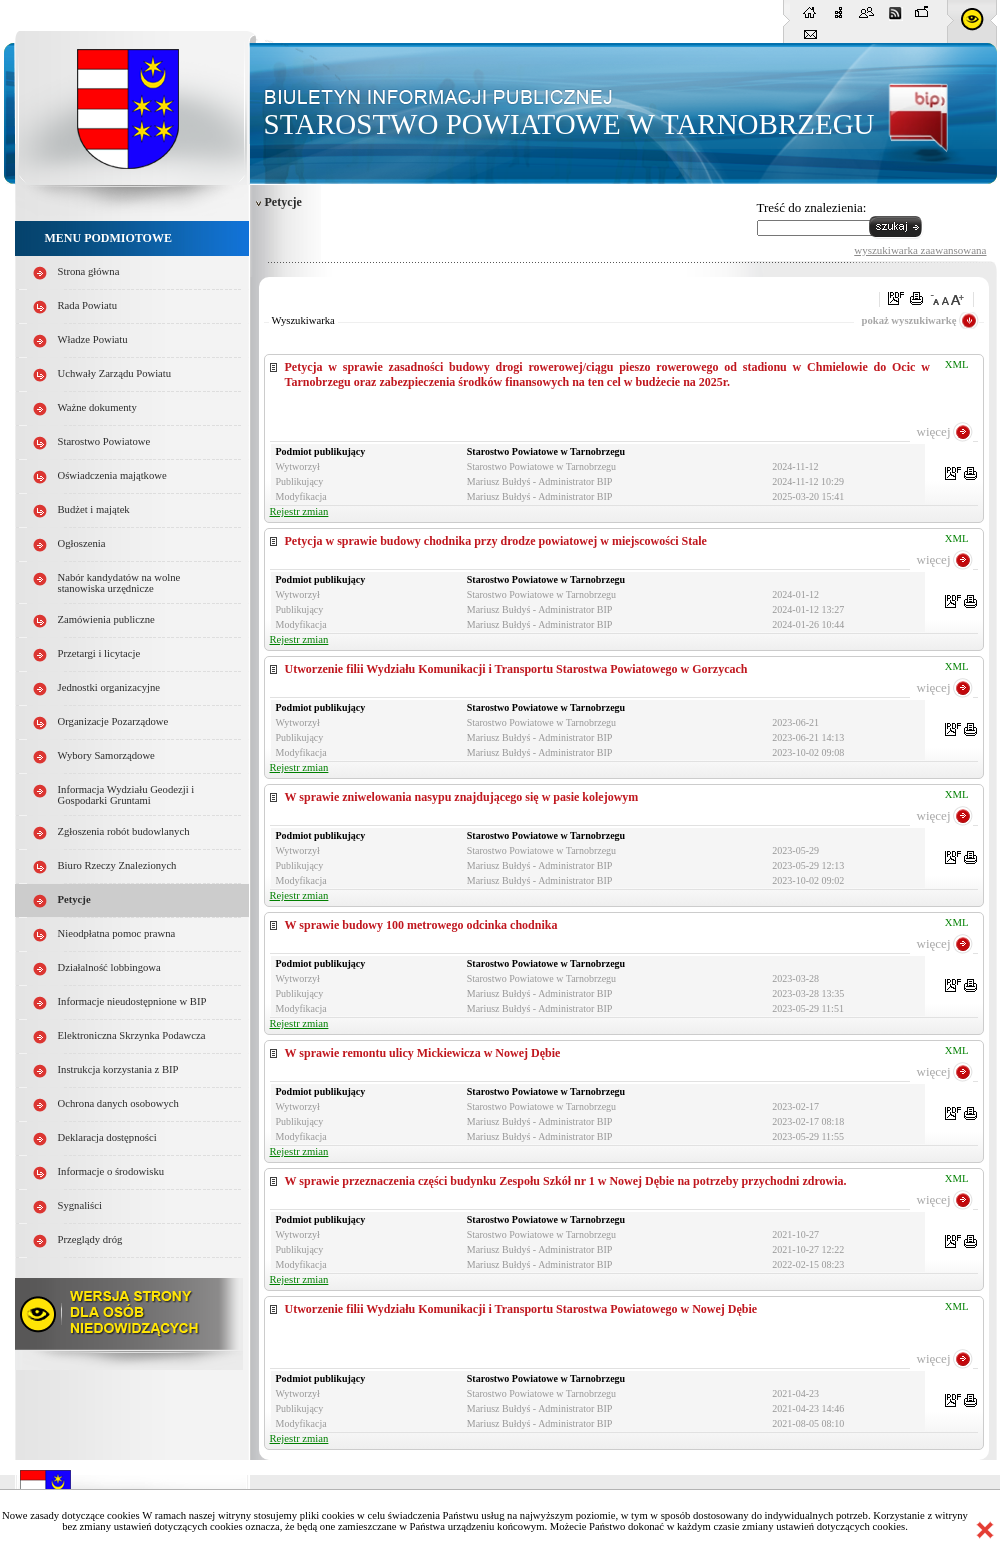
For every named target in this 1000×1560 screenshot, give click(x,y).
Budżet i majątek (94, 509)
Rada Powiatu (88, 305)
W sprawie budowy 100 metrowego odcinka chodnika (421, 925)
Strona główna (89, 271)
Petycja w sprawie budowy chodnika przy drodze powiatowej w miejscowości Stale (496, 541)
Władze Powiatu (93, 339)
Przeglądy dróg (90, 1239)
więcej (934, 431)
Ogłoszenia (82, 543)
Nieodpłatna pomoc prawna (117, 933)
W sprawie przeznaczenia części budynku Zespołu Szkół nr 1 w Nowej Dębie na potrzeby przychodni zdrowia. (566, 1181)
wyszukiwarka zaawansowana (920, 250)
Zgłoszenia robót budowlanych (124, 831)
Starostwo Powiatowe (104, 441)
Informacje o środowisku (111, 1171)
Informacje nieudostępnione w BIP (132, 1001)
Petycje (74, 899)
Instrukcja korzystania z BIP (118, 1069)
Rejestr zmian (299, 511)
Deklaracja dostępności (107, 1137)
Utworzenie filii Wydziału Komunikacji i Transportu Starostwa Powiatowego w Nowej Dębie (521, 1309)
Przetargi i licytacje (99, 653)
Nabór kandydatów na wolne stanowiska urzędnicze (119, 583)
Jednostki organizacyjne (109, 687)
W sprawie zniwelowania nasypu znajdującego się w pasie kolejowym (462, 797)
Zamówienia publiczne (106, 619)
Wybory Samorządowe (106, 755)
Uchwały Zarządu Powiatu (115, 373)
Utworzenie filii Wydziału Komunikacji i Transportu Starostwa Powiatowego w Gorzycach (516, 669)
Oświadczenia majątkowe (112, 475)
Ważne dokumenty (97, 407)
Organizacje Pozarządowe (113, 721)
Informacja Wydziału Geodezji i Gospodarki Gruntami (126, 795)
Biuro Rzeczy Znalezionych (117, 865)
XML (957, 364)
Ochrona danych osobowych (118, 1103)
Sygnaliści (80, 1205)
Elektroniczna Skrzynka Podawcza (132, 1035)
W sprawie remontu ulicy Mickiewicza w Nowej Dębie (423, 1053)
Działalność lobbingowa (109, 967)
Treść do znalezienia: (812, 207)
